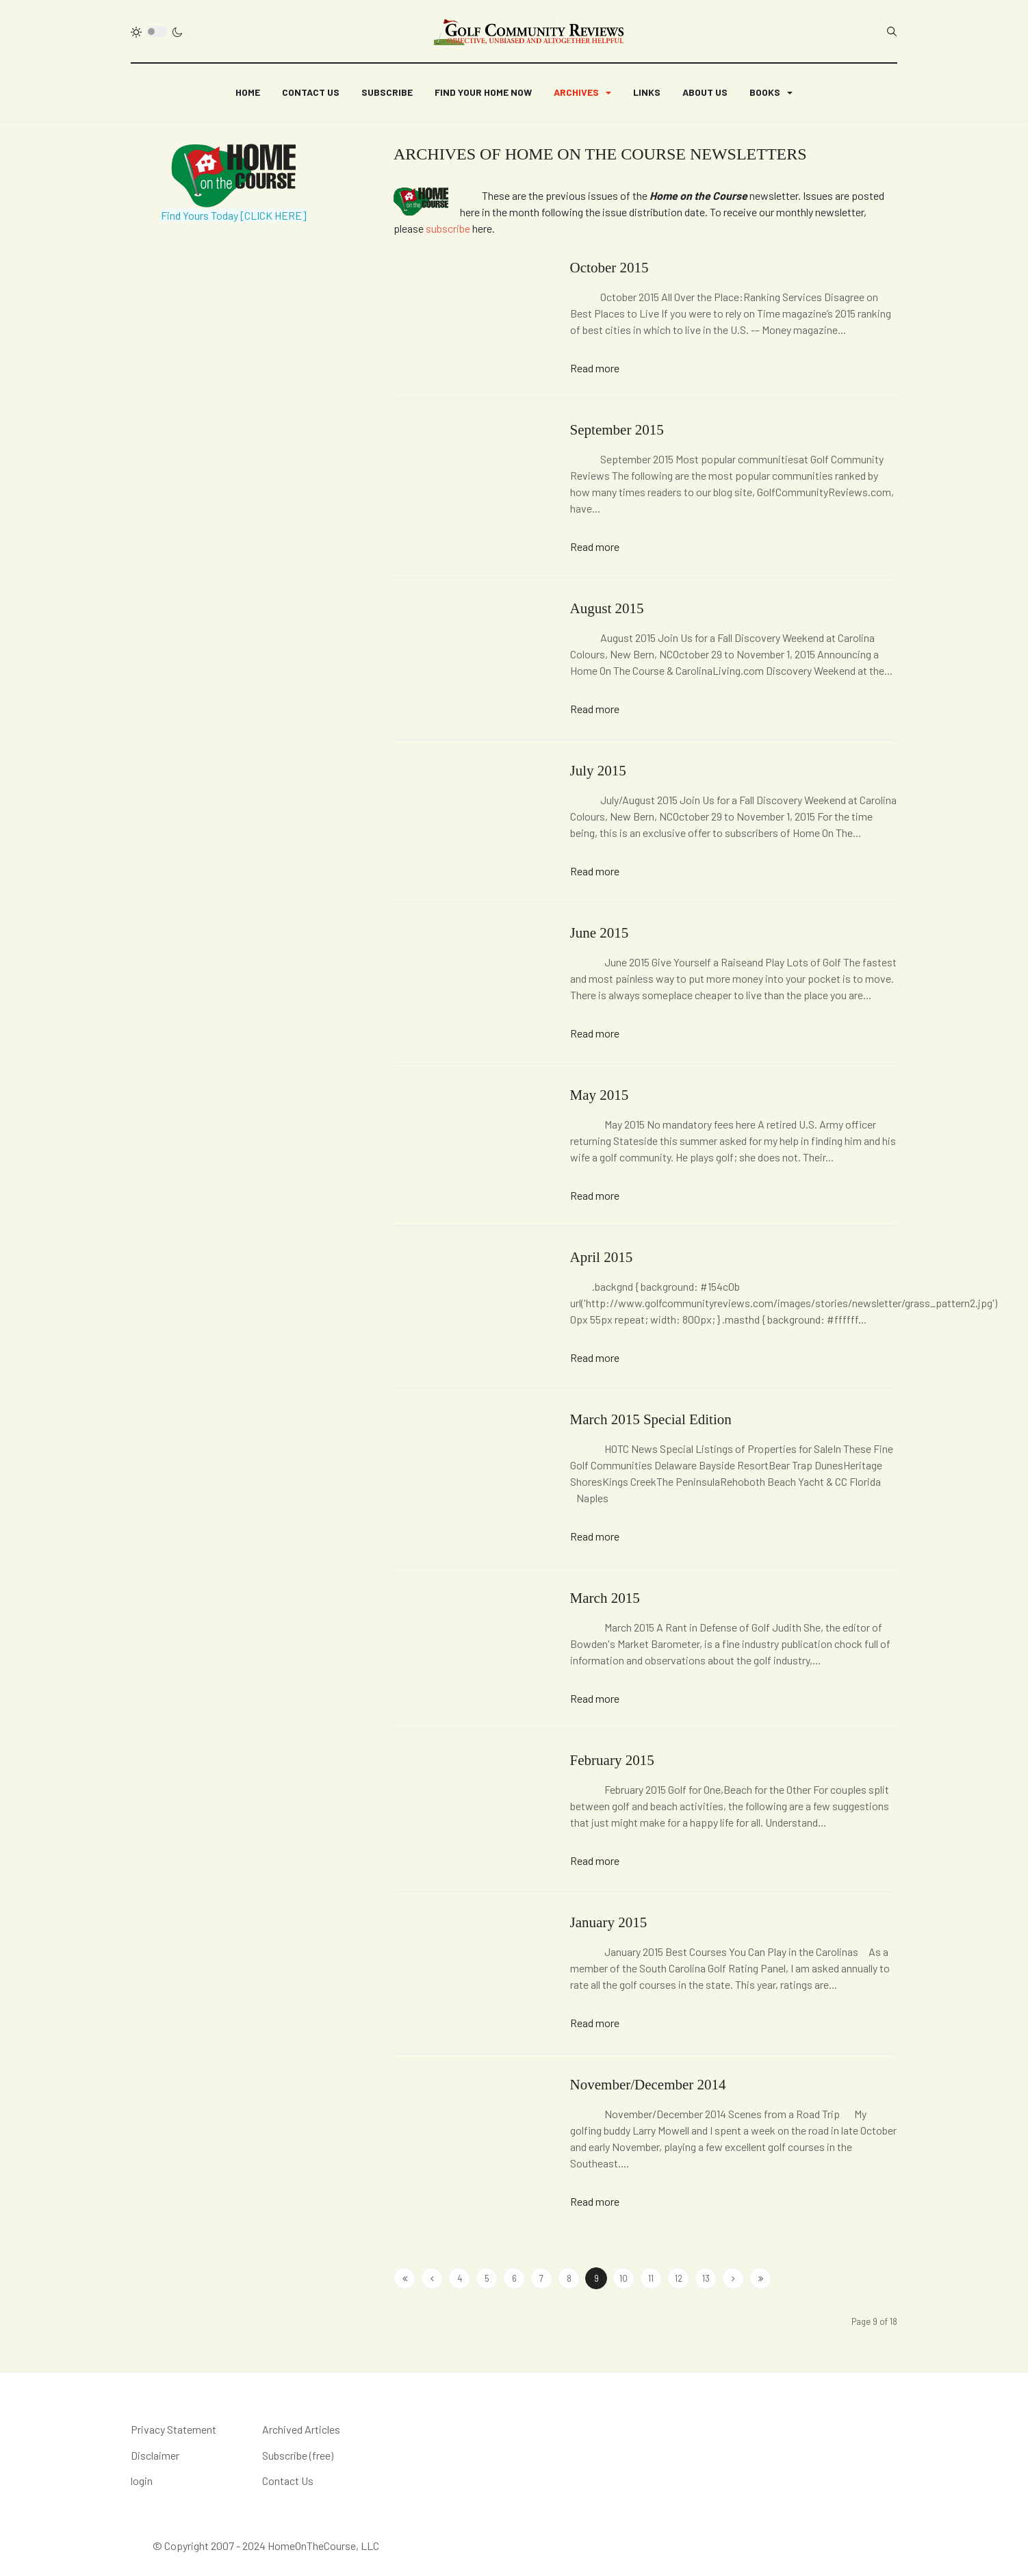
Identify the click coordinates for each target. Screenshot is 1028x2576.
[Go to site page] (432, 2278)
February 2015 (612, 1760)
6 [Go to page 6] (514, 2278)
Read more (594, 367)
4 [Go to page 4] (459, 2278)
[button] (582, 92)
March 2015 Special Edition (651, 1419)
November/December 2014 (648, 2084)
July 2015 (598, 770)
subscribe (448, 228)
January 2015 (608, 1922)
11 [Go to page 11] (651, 2278)
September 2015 (617, 430)
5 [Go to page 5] (487, 2278)
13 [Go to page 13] (706, 2278)
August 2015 (607, 608)
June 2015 (599, 933)
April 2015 (601, 1257)
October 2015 (609, 267)
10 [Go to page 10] (623, 2278)
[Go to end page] (760, 2278)
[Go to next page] (733, 2278)
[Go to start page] (404, 2278)
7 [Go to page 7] (541, 2278)
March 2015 (605, 1598)
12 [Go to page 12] (678, 2278)
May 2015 (599, 1095)
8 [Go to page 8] (569, 2278)
